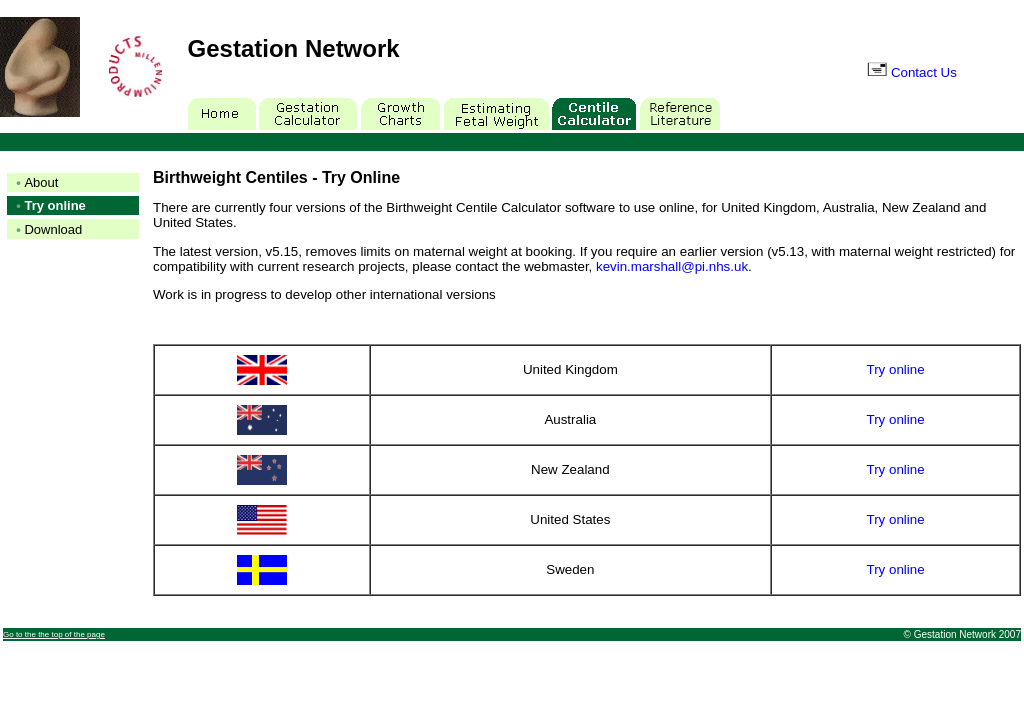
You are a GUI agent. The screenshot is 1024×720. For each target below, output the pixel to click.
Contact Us (912, 72)
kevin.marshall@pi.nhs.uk (672, 266)
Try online (896, 369)
